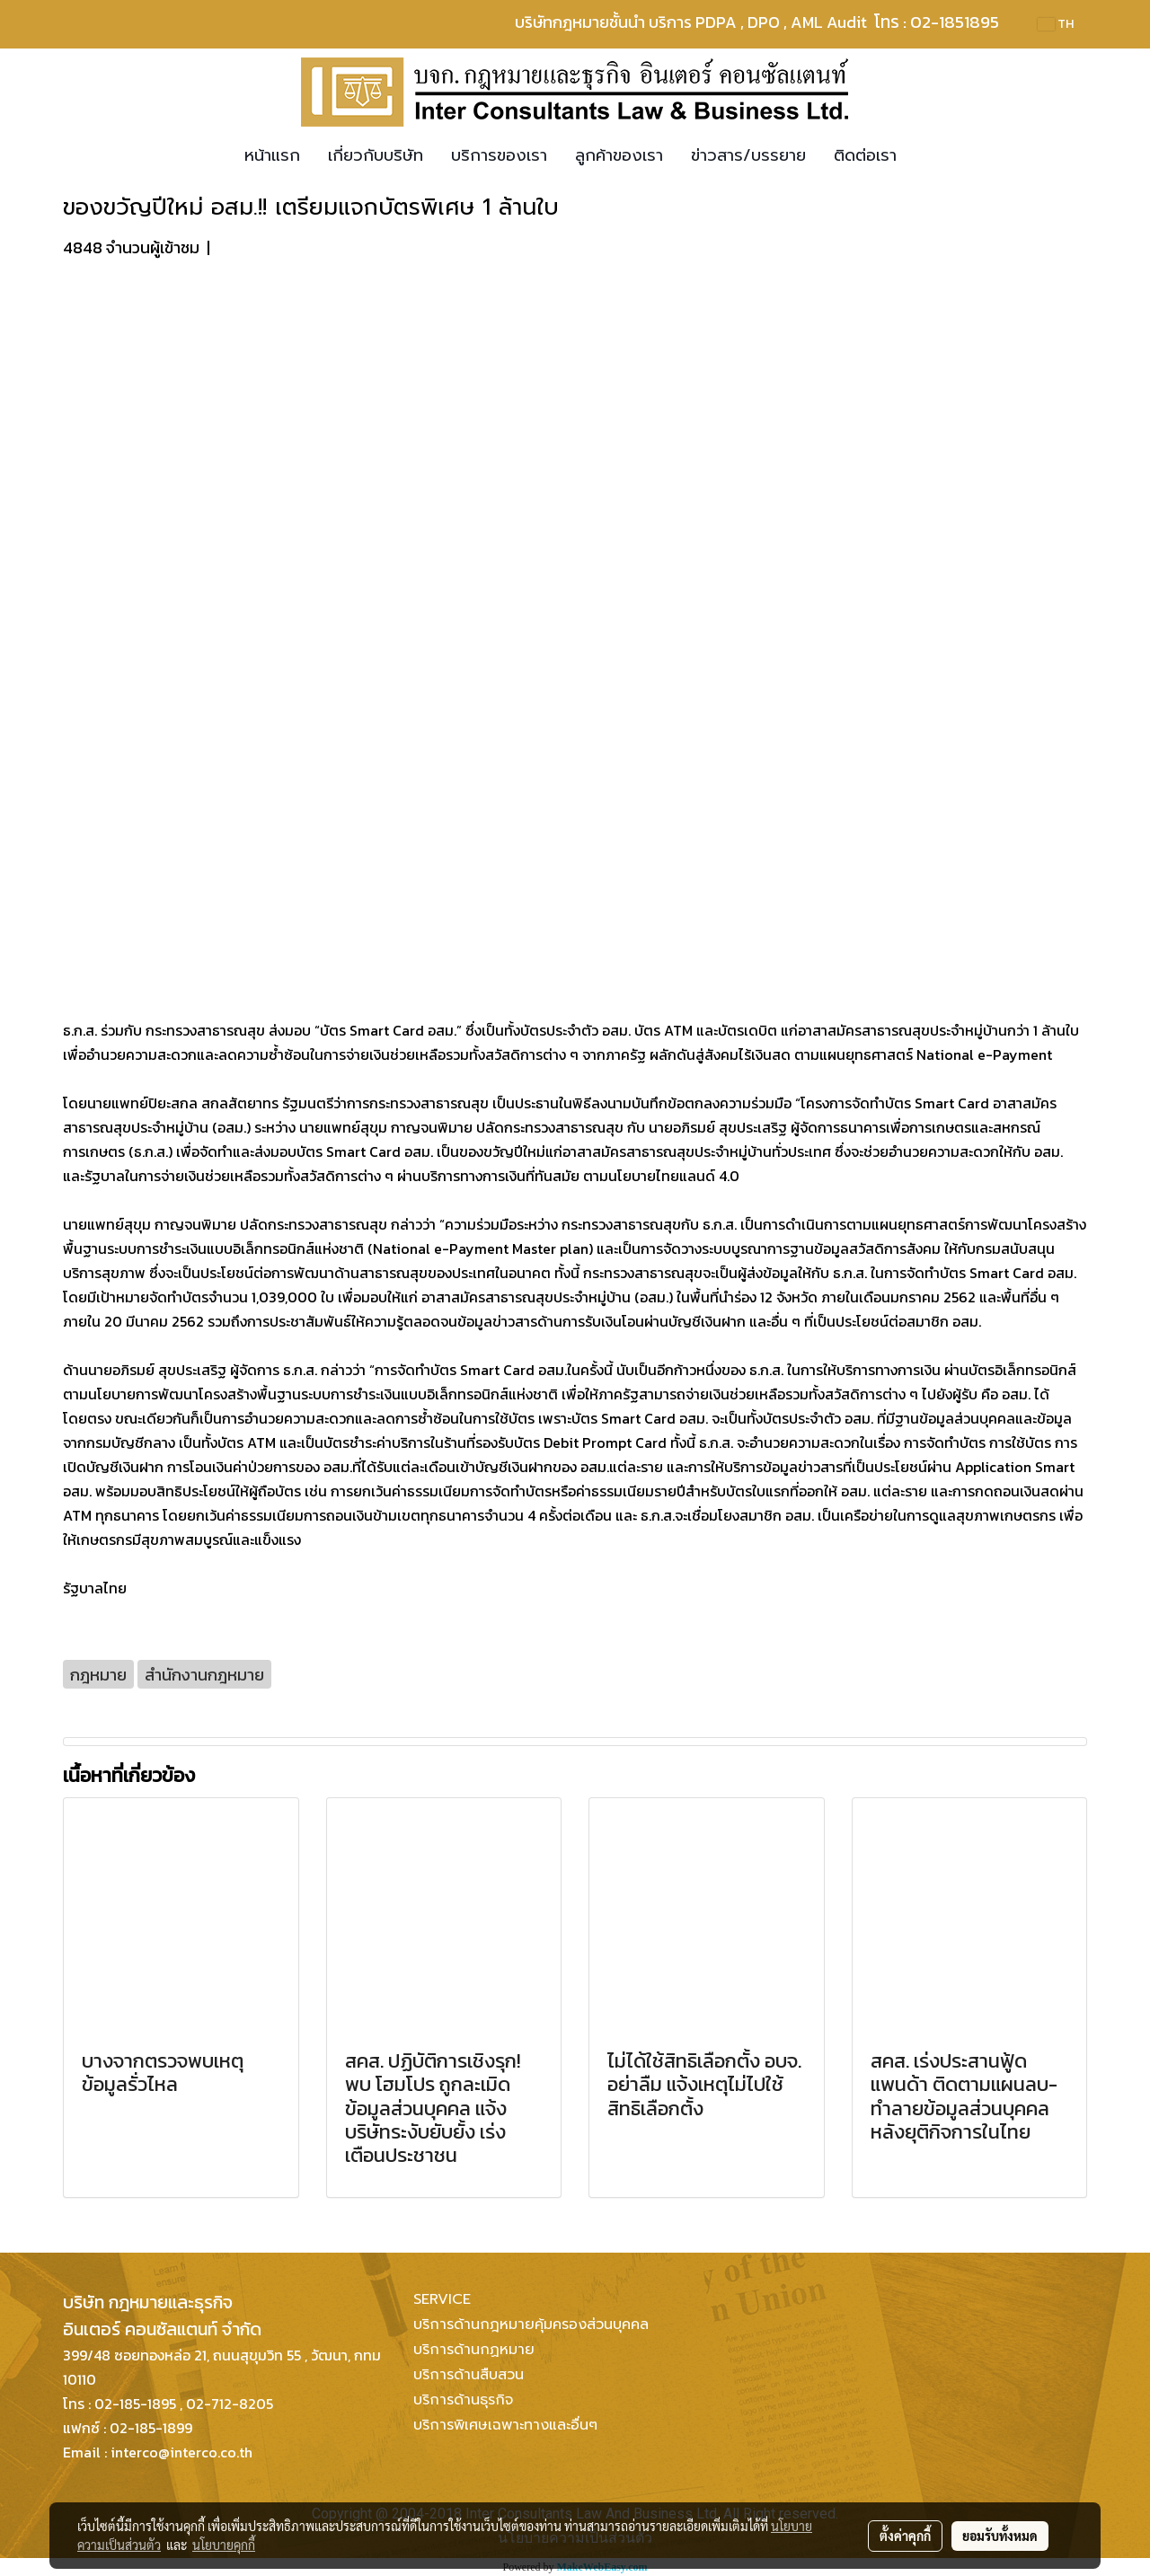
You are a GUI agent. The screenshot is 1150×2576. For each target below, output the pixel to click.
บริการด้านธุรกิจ (463, 2400)
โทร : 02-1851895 (947, 22)
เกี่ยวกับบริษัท (375, 155)
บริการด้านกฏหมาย (474, 2349)
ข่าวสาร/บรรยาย (748, 155)
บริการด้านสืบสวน (468, 2375)
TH (1056, 23)
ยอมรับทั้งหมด (1000, 2535)
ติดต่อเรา (865, 155)
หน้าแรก (272, 155)
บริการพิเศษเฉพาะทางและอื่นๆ (505, 2425)
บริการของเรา (499, 155)
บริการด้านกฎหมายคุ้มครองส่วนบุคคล (531, 2324)
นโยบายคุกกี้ (223, 2544)
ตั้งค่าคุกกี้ (905, 2535)
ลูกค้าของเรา (619, 155)
